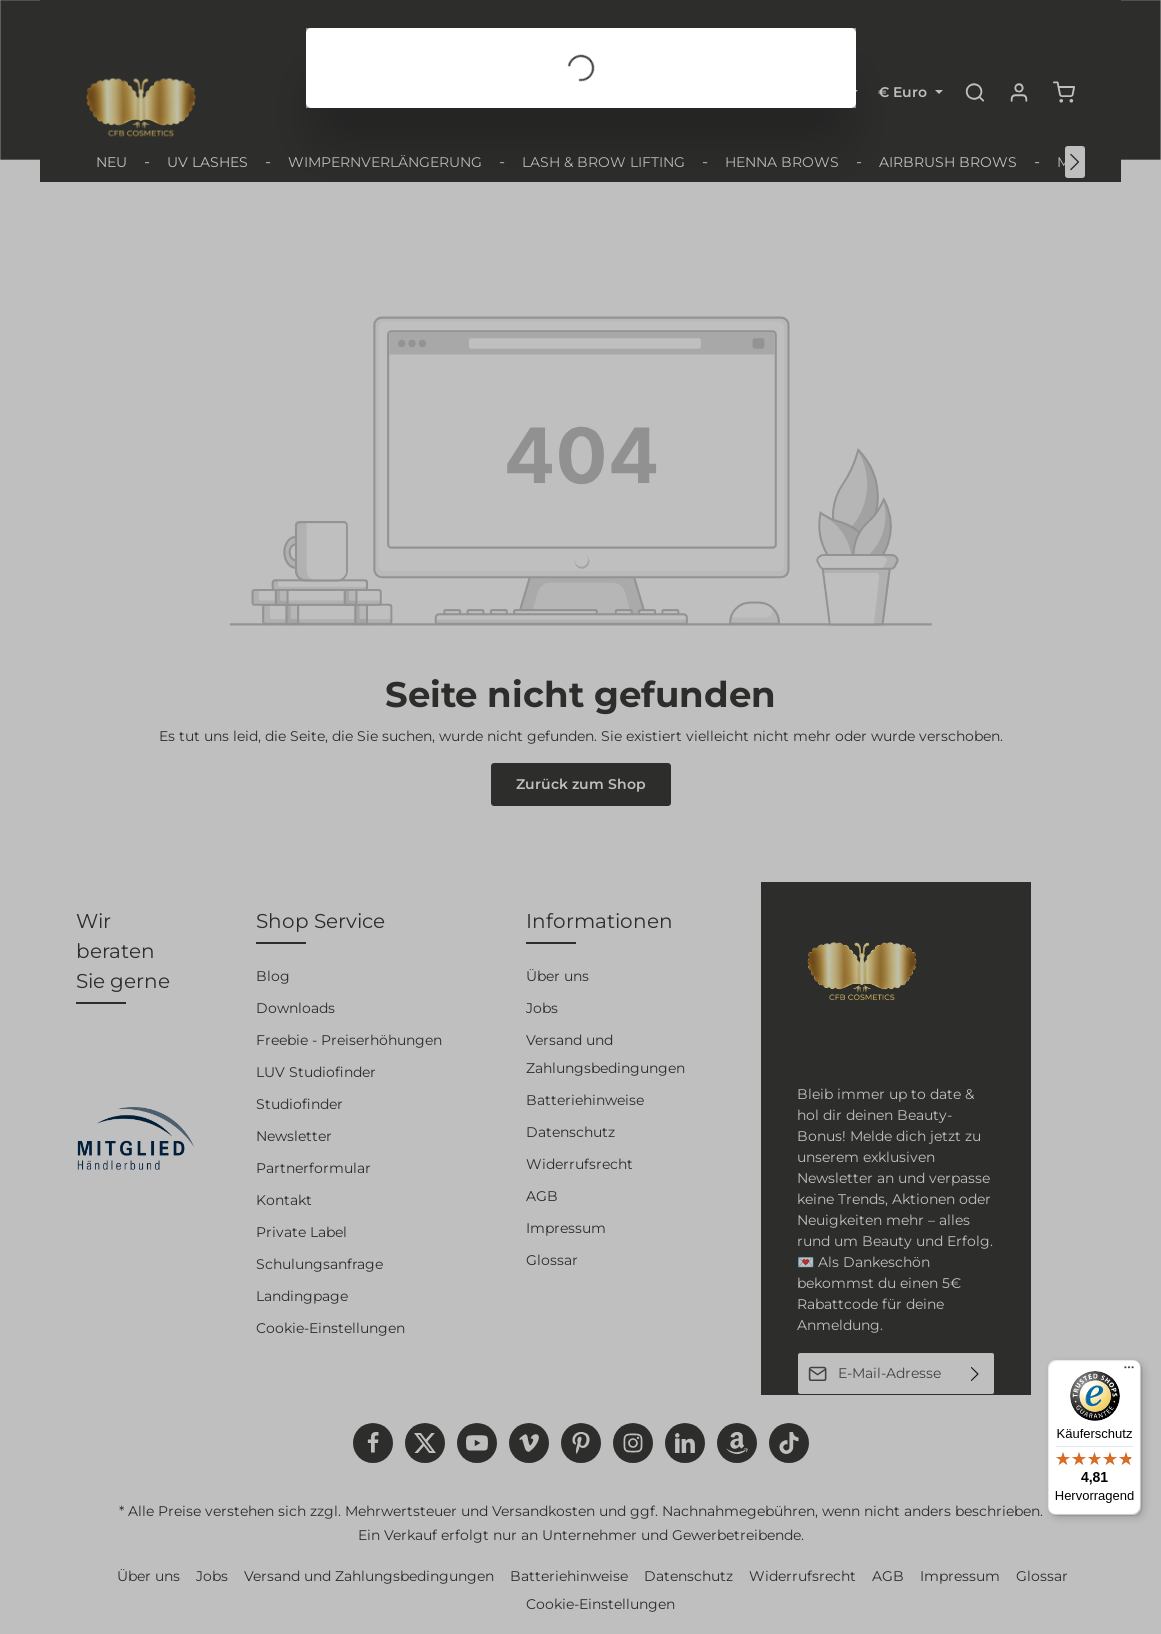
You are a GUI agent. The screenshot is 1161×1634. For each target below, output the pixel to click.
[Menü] (1129, 1372)
